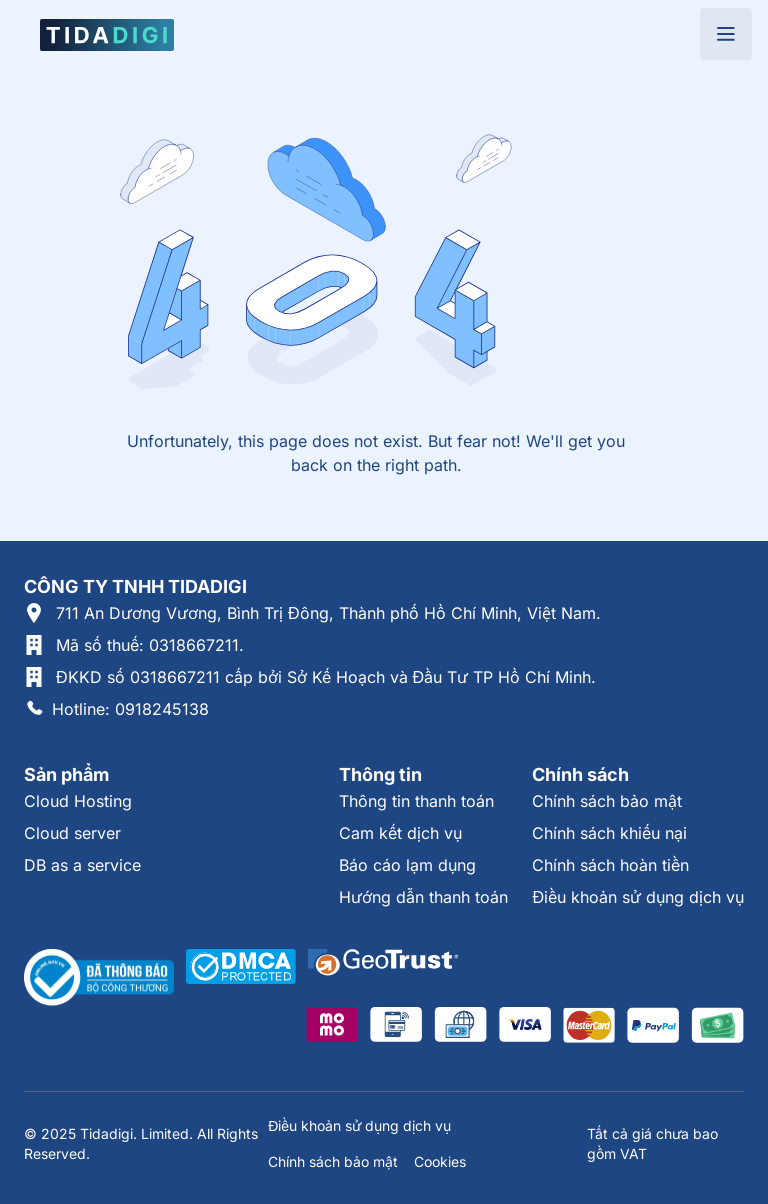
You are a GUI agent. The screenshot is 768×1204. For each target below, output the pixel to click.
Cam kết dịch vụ (400, 833)
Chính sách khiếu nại (609, 833)
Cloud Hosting (78, 801)
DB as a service (82, 865)
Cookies (440, 1161)
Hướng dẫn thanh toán (423, 897)
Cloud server (72, 833)
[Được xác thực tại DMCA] (241, 978)
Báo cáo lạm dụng (407, 865)
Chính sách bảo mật (607, 801)
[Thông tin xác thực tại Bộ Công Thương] (99, 978)
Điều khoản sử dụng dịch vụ (638, 897)
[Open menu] (726, 34)
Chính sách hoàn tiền (610, 865)
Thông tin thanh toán (416, 801)
